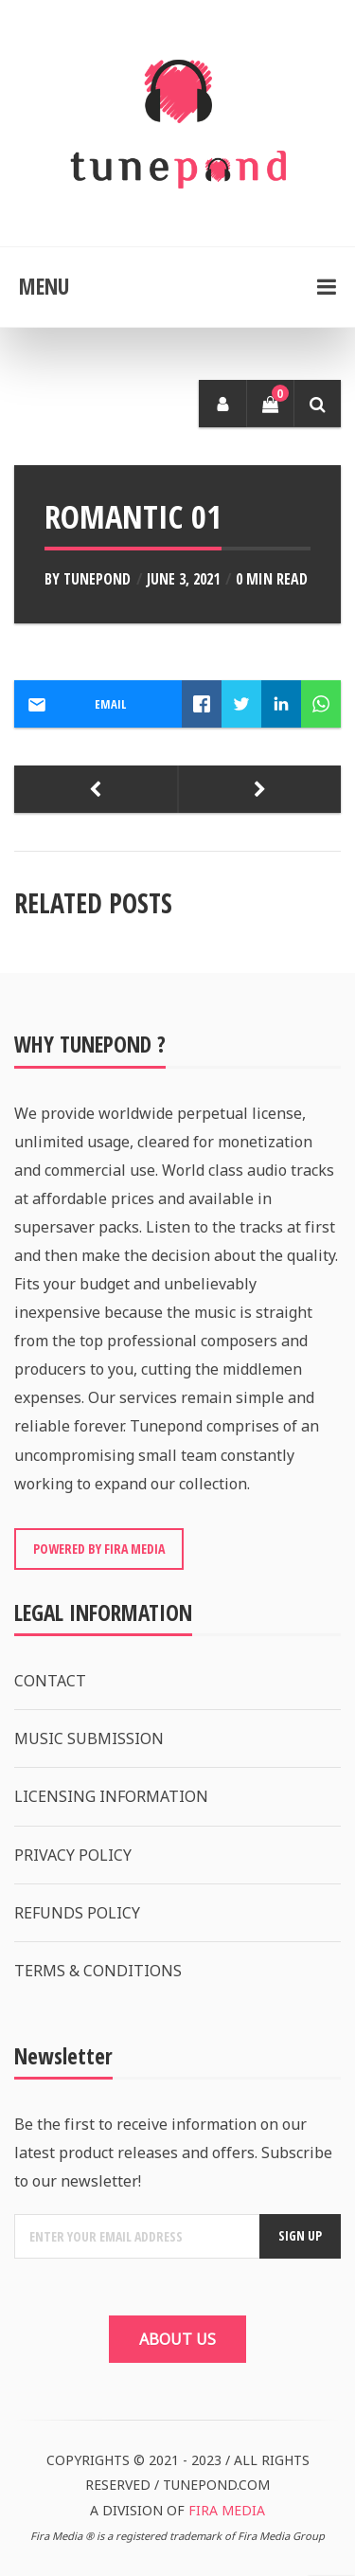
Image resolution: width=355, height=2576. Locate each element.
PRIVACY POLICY (73, 1855)
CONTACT (50, 1680)
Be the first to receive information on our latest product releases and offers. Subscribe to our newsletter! (173, 2152)
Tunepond (97, 578)
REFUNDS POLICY (77, 1912)
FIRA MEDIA (226, 2510)
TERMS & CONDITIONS (98, 1970)
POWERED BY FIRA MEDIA (99, 1549)
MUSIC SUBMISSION (89, 1738)
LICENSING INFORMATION (111, 1796)
